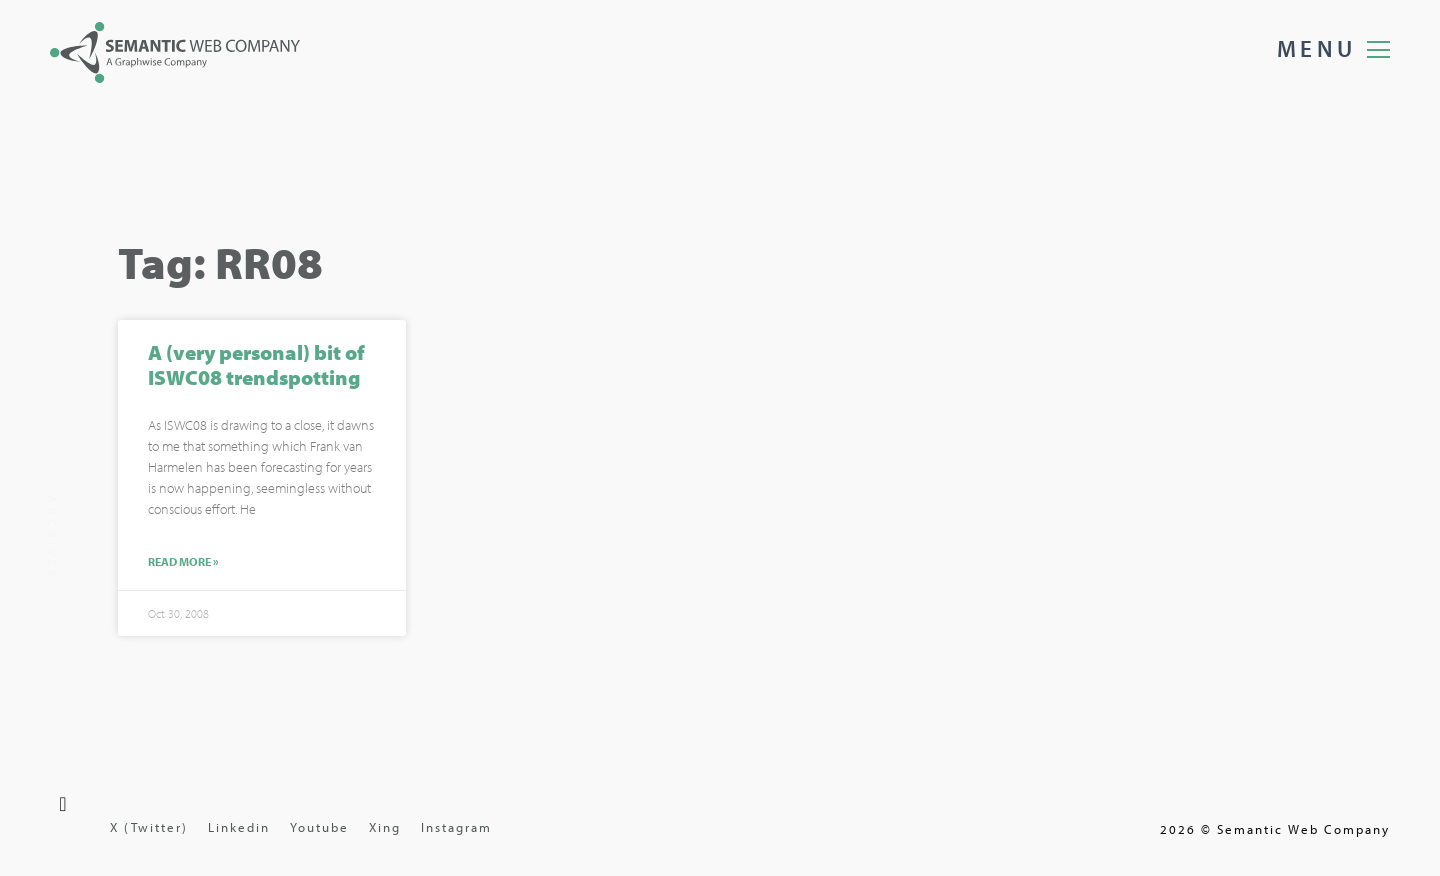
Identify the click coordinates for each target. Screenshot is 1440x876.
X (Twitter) (149, 827)
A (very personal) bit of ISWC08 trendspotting (256, 366)
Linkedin (239, 827)
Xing (385, 827)
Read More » (183, 564)
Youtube (319, 827)
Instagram (456, 827)
